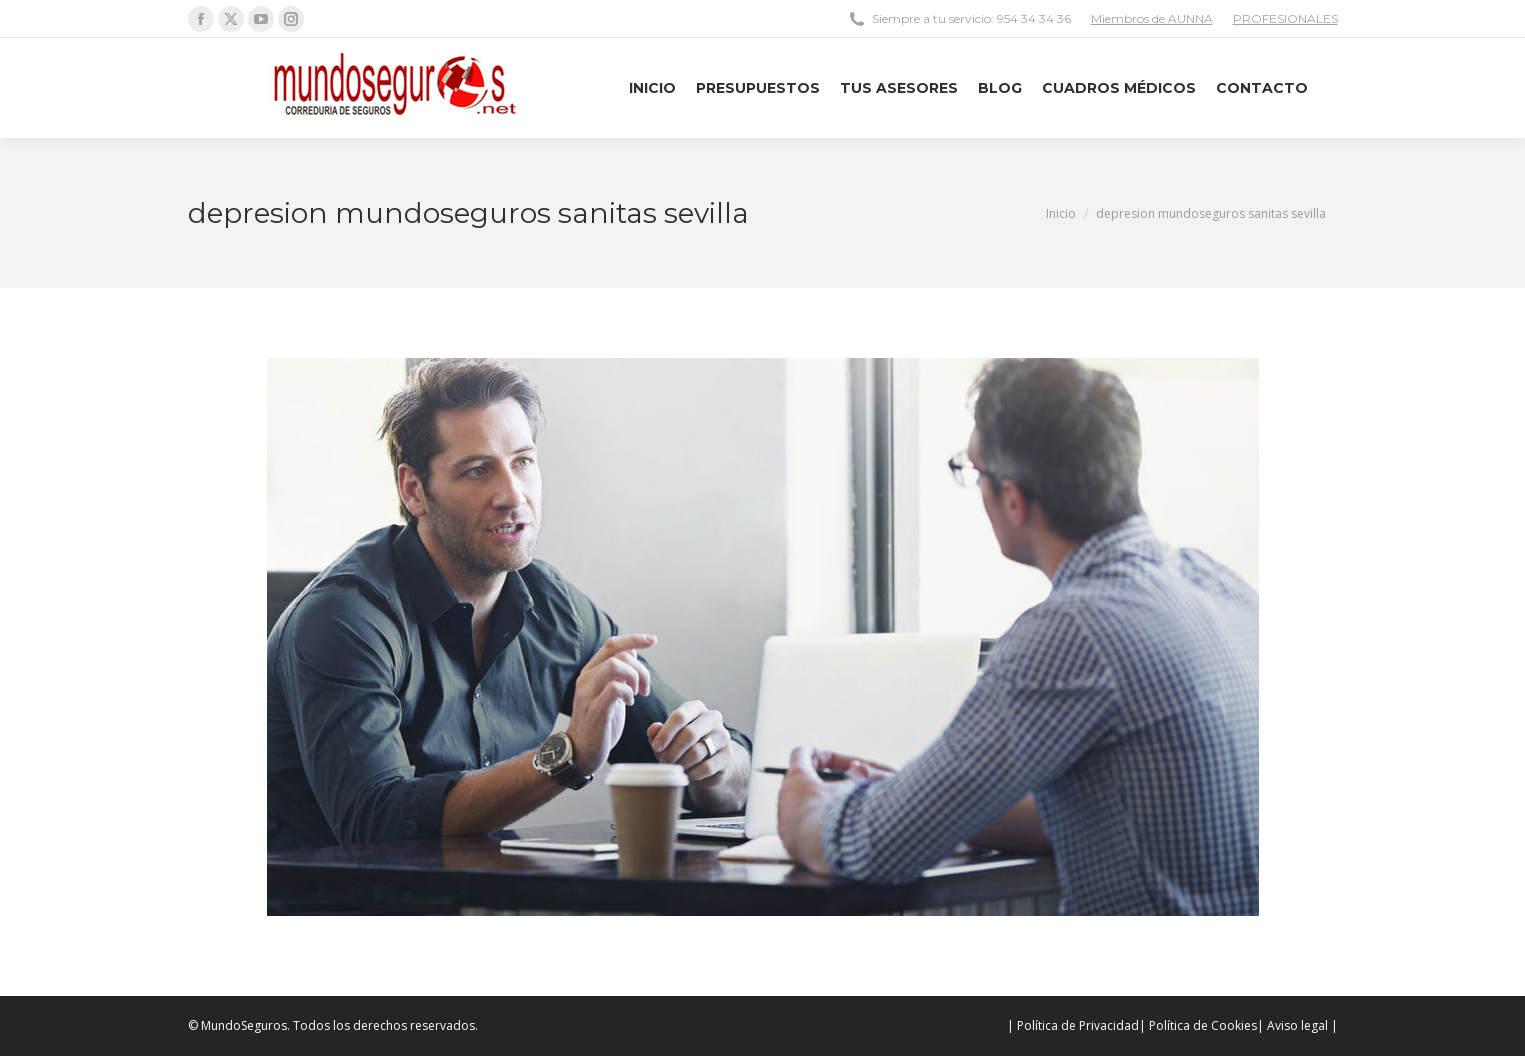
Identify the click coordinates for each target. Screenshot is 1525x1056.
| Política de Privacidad (1073, 1025)
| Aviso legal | (1297, 1025)
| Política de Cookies (1198, 1025)
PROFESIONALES (1285, 18)
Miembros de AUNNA (1152, 18)
